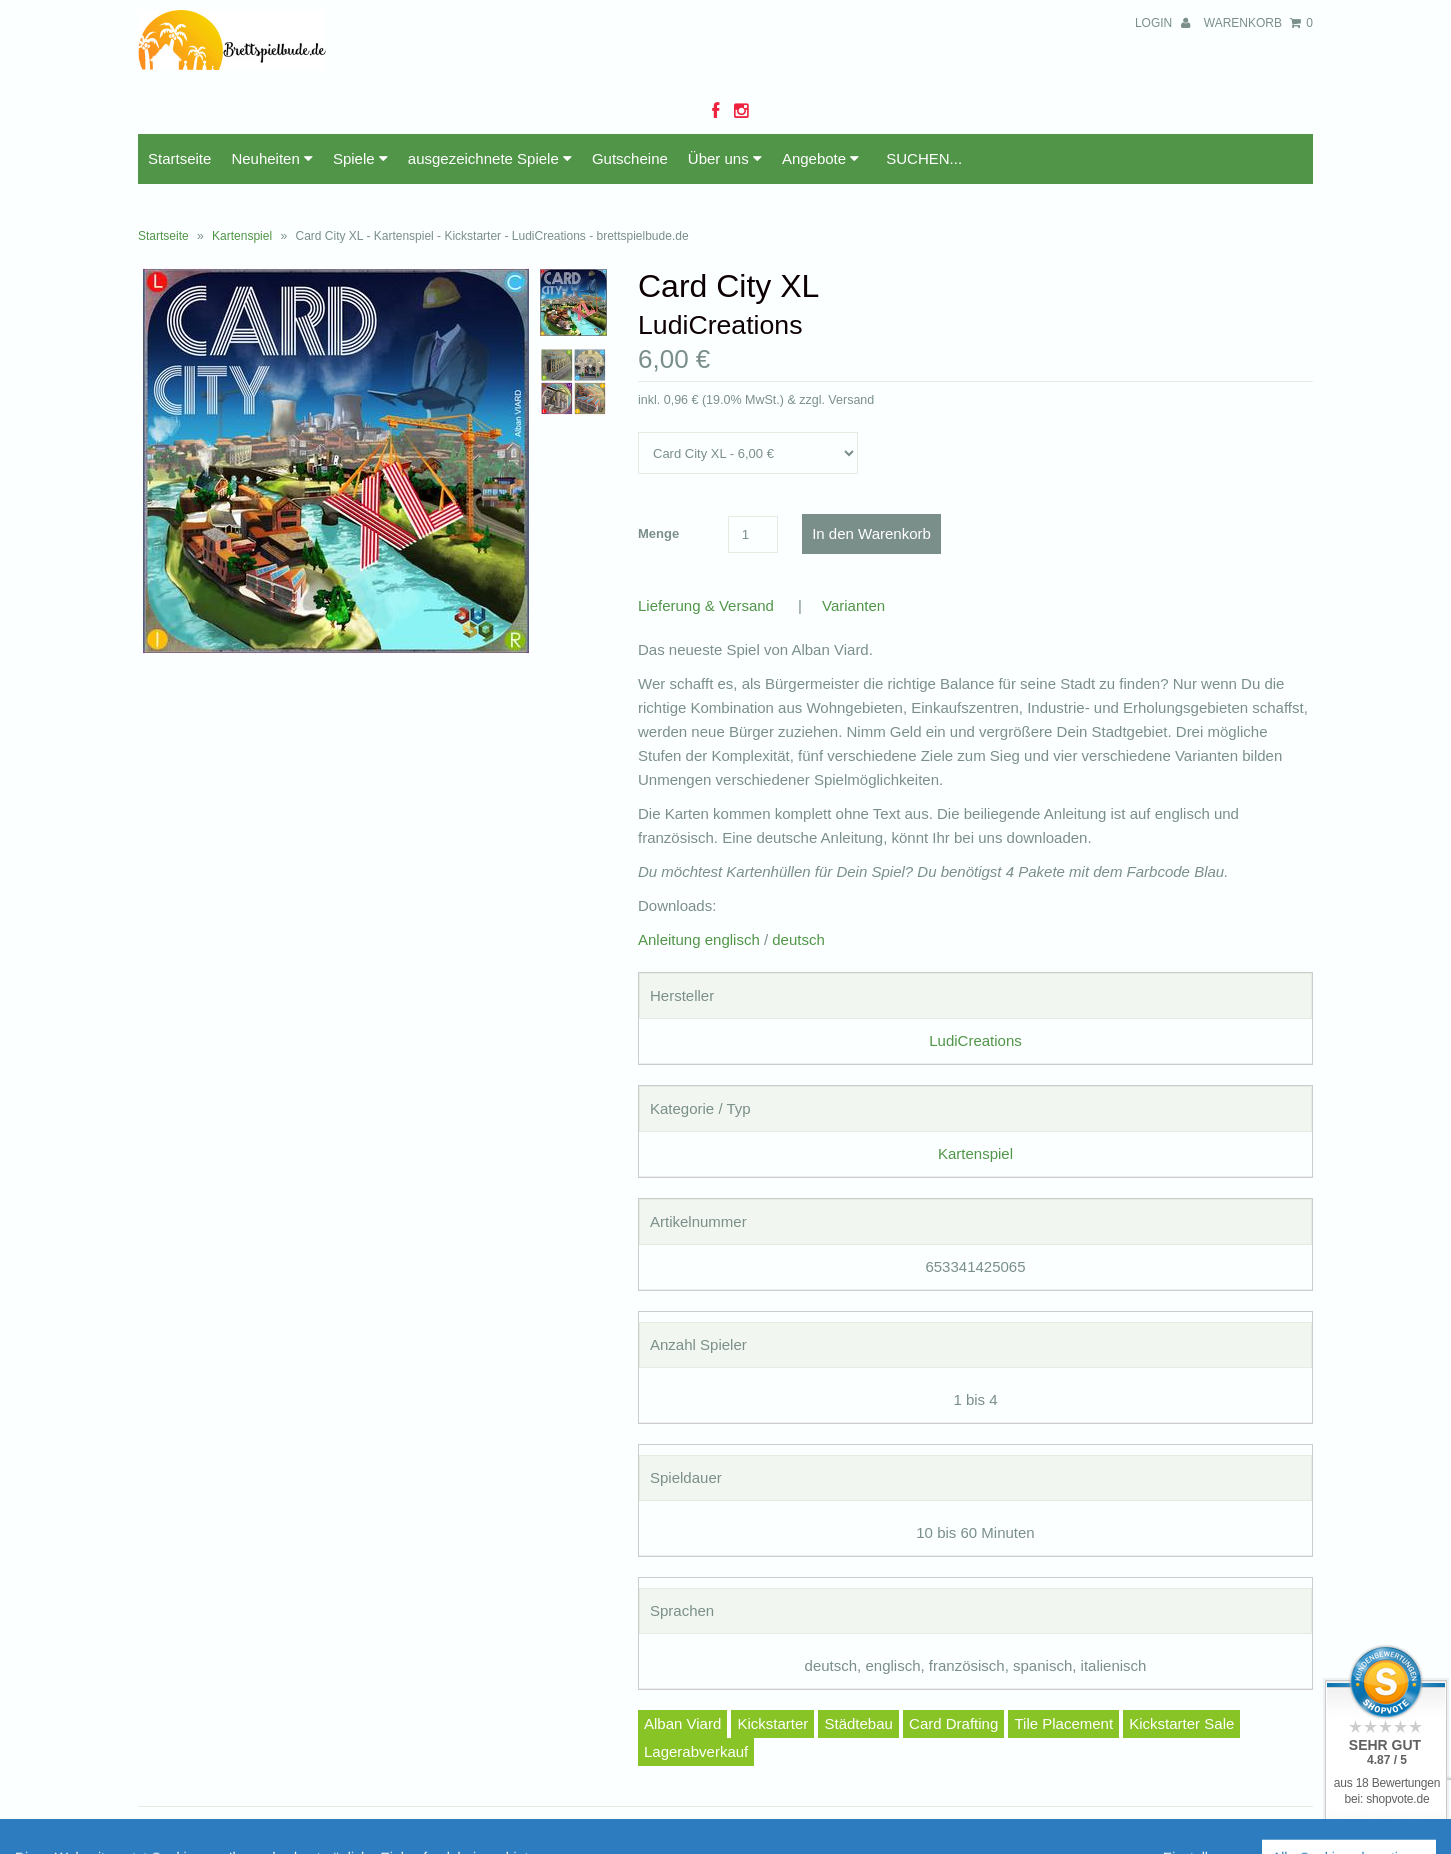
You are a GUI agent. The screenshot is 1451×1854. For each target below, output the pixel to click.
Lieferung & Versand (706, 605)
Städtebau (858, 1723)
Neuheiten (272, 158)
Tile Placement (1063, 1723)
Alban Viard (682, 1723)
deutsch (798, 939)
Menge (658, 533)
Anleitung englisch (699, 939)
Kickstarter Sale (1181, 1723)
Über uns (725, 158)
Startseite (179, 158)
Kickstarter (772, 1723)
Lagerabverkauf (696, 1751)
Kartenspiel (242, 236)
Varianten (853, 605)
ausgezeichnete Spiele (490, 158)
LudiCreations (975, 1040)
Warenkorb (1258, 23)
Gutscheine (630, 158)
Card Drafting (953, 1723)
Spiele (360, 158)
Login (1162, 23)
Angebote (820, 158)
